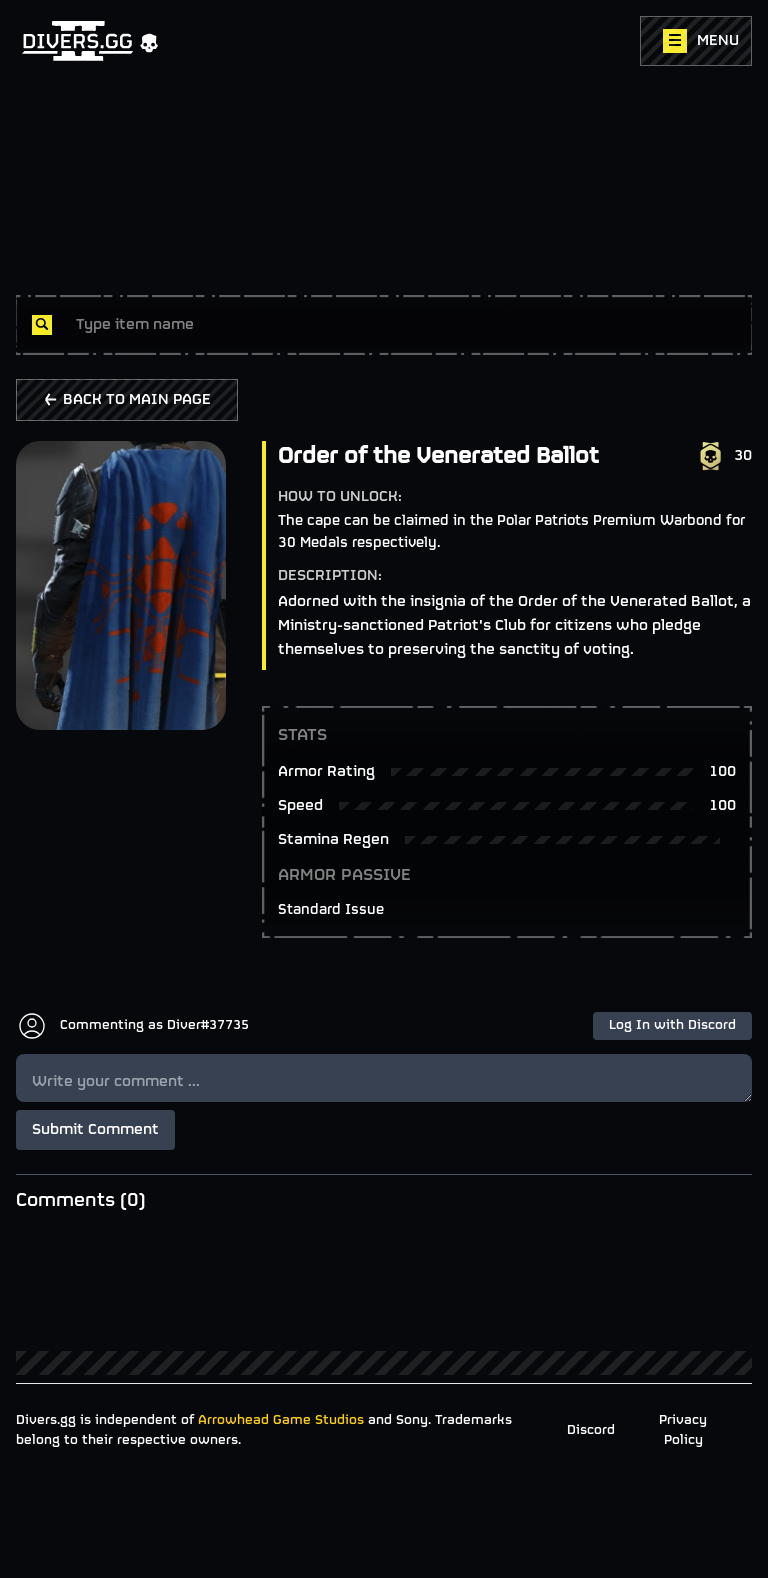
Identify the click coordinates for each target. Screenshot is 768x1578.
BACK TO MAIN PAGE (127, 400)
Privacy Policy (683, 1430)
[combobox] (406, 325)
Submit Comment (95, 1130)
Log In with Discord (672, 1025)
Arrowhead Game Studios (281, 1420)
